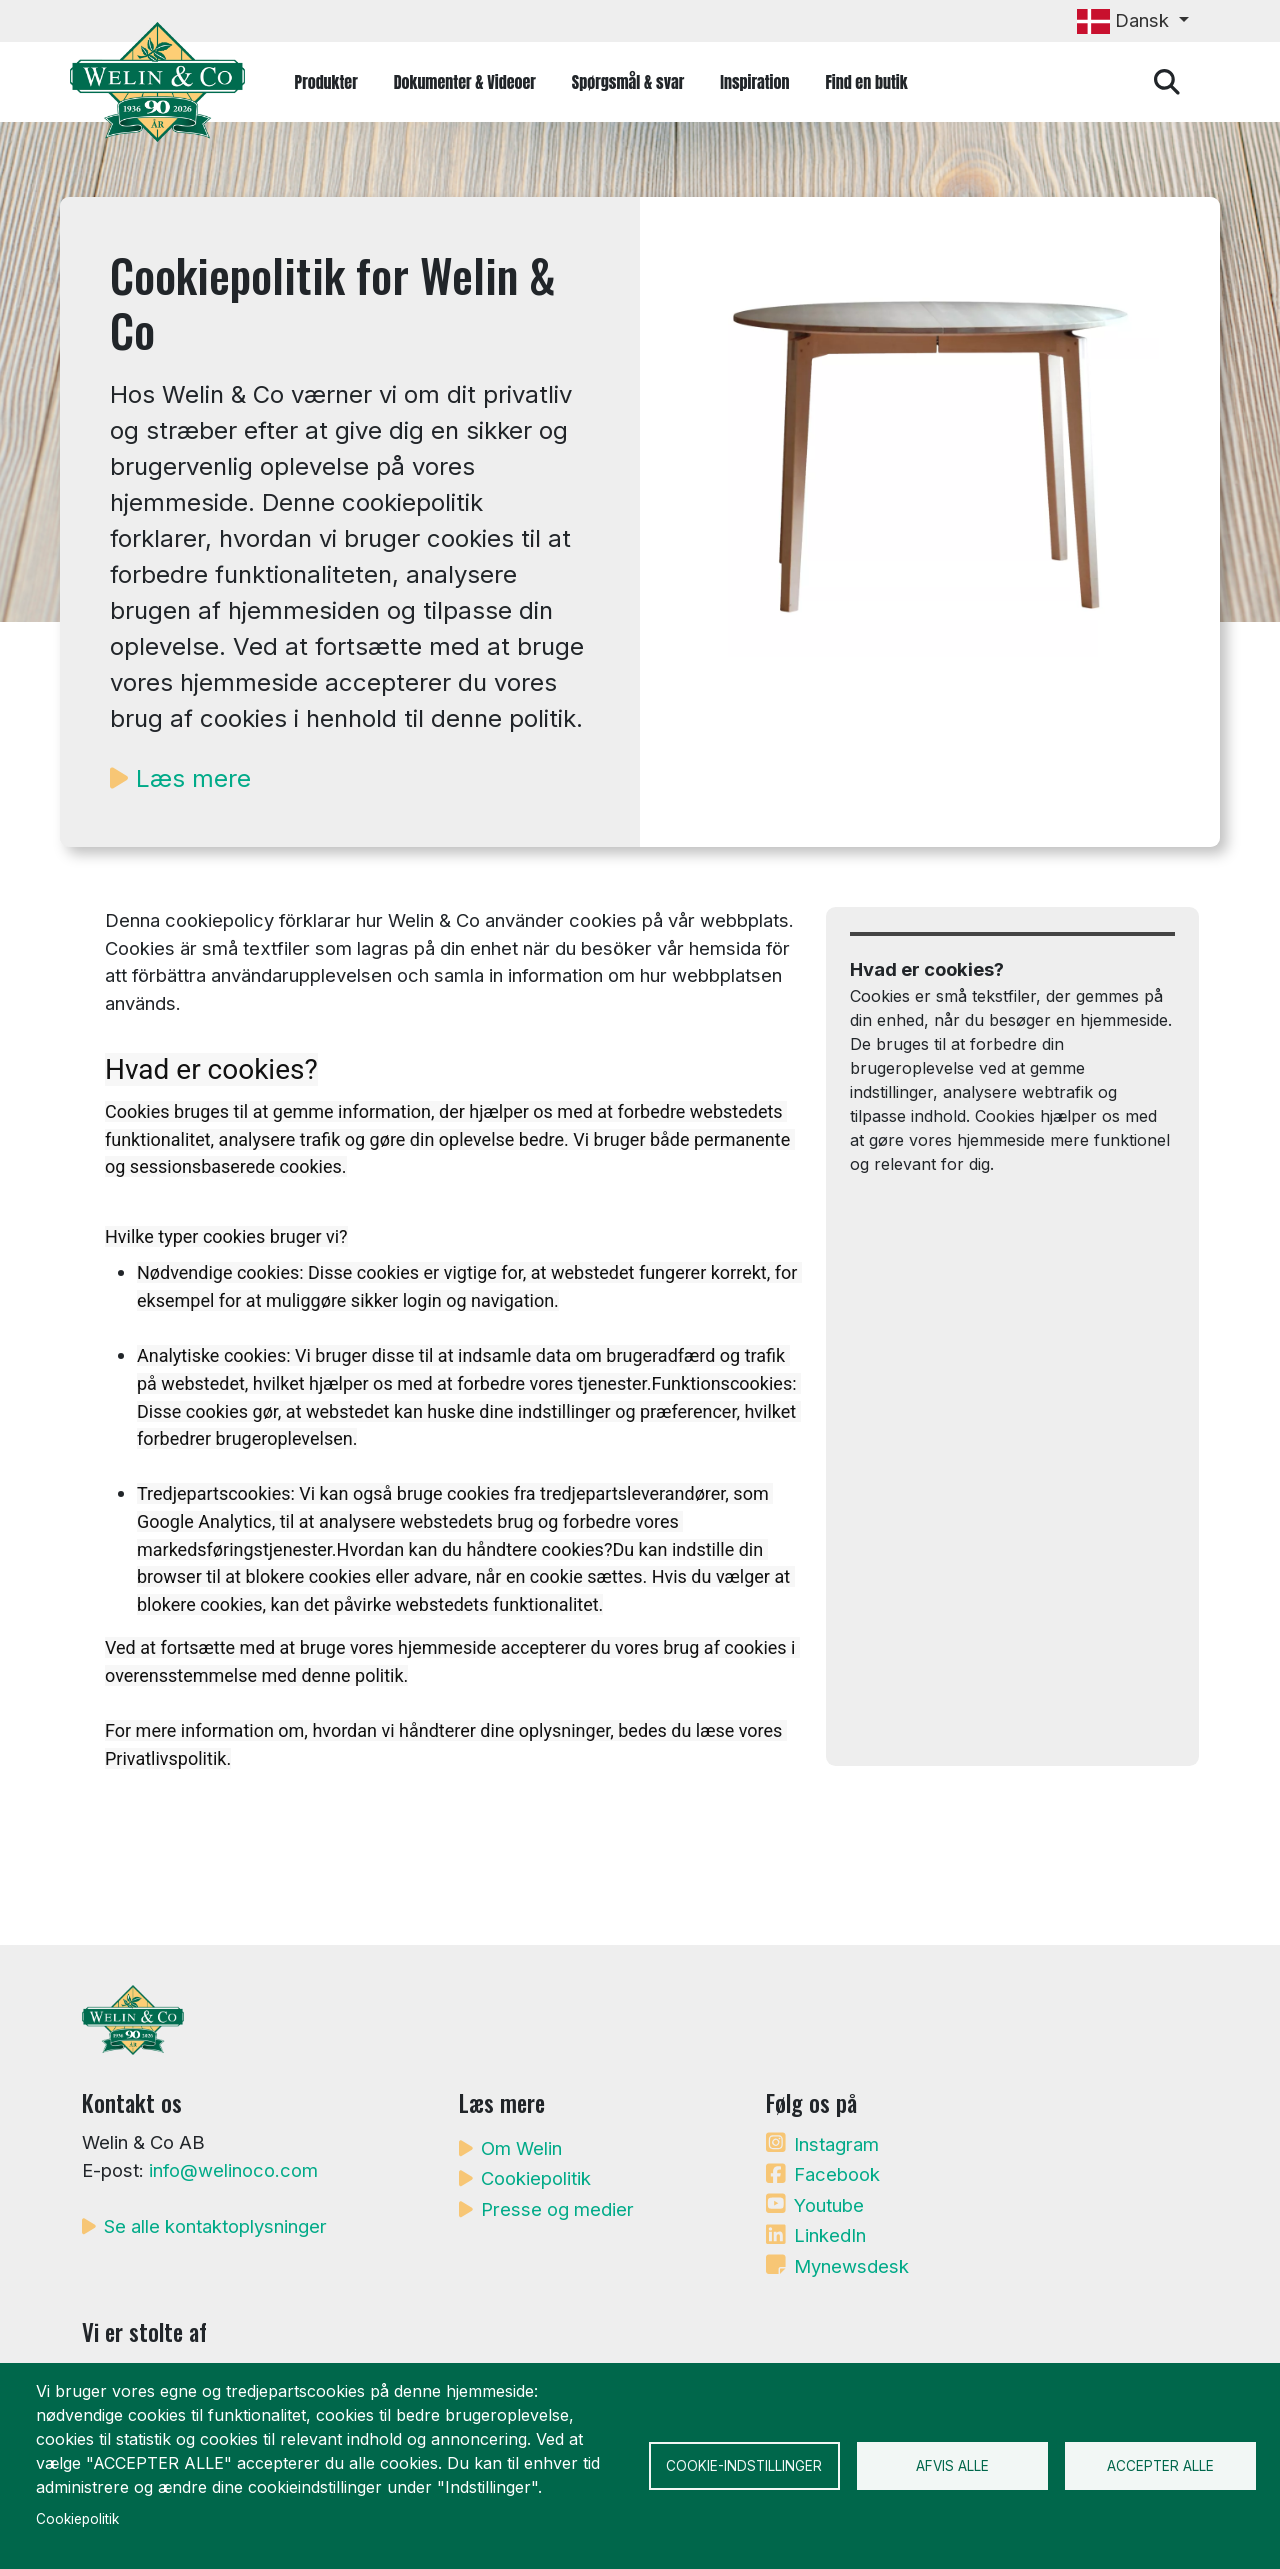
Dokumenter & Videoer (465, 82)
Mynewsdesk (851, 2266)
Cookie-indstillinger (744, 2466)
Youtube (829, 2205)
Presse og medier (557, 2209)
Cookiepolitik (536, 2178)
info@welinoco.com (233, 2170)
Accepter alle (1160, 2466)
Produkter (326, 82)
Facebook (837, 2174)
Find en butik (866, 82)
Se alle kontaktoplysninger (215, 2226)
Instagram (836, 2144)
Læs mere (193, 778)
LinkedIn (830, 2235)
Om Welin (521, 2148)
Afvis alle (952, 2466)
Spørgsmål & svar (628, 82)
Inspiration (754, 82)
